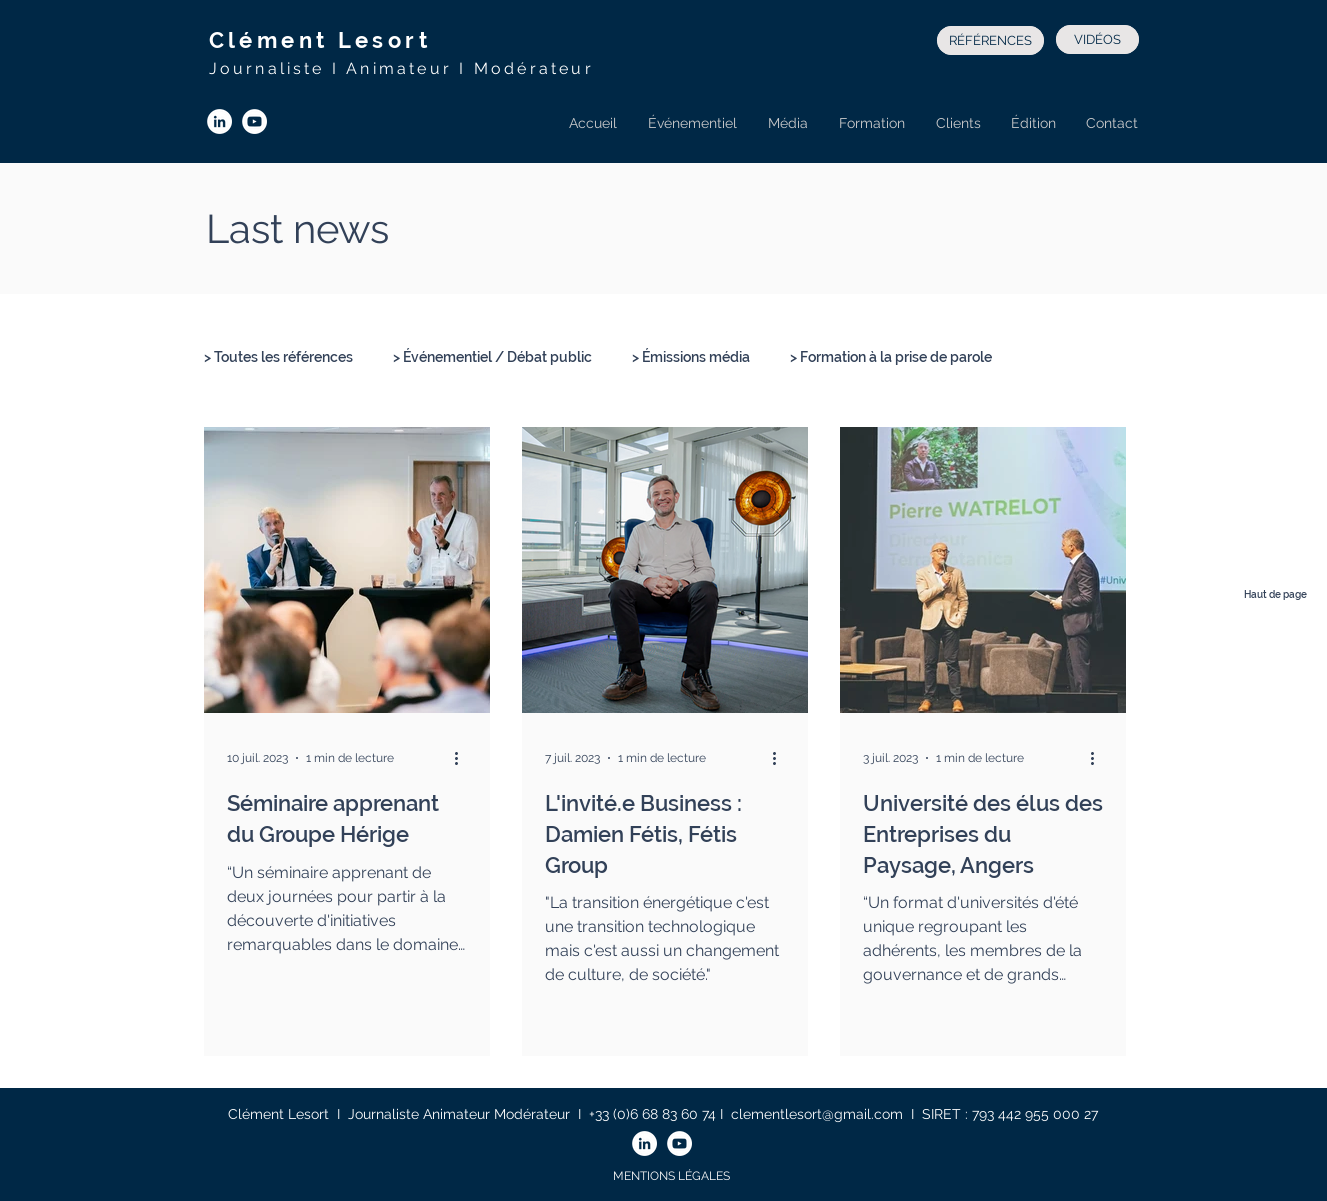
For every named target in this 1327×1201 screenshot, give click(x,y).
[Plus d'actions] (464, 758)
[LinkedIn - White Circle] (219, 121)
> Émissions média (691, 357)
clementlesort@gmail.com (817, 1114)
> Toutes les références (278, 357)
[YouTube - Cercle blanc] (254, 121)
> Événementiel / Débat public (492, 357)
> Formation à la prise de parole (891, 357)
